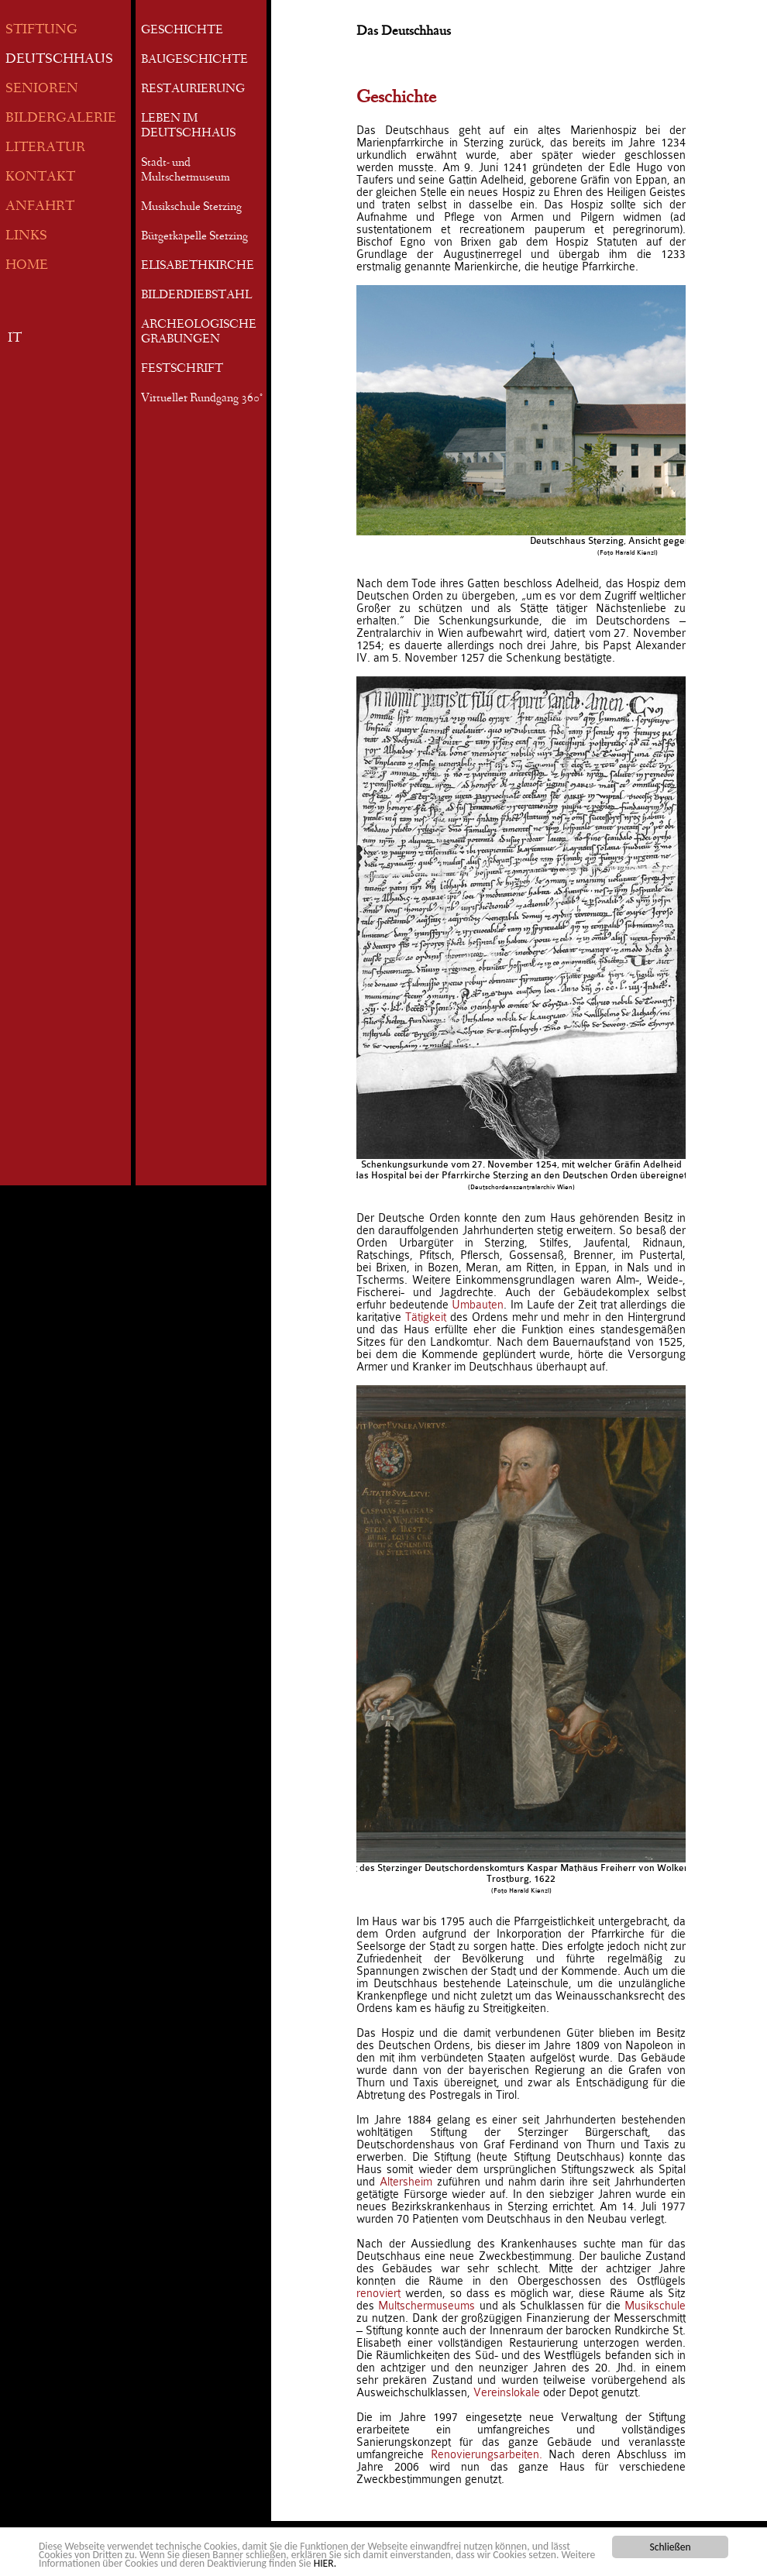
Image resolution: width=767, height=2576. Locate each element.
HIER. (325, 2564)
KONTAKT (40, 177)
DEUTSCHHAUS (59, 60)
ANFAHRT (39, 207)
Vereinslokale (506, 2392)
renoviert (378, 2293)
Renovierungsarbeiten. (486, 2454)
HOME (26, 266)
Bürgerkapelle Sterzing (194, 237)
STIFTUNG (41, 30)
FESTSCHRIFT (182, 369)
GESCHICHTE (182, 31)
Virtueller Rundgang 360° (202, 399)
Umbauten (478, 1304)
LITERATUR (45, 148)
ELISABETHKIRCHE (197, 266)
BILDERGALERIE (60, 119)
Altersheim (406, 2181)
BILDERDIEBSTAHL (196, 296)
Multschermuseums (426, 2305)
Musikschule (655, 2305)
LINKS (26, 236)
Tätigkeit (425, 1317)
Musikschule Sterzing (191, 207)
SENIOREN (41, 89)
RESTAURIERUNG (193, 90)
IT (15, 339)
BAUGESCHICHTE (194, 60)
